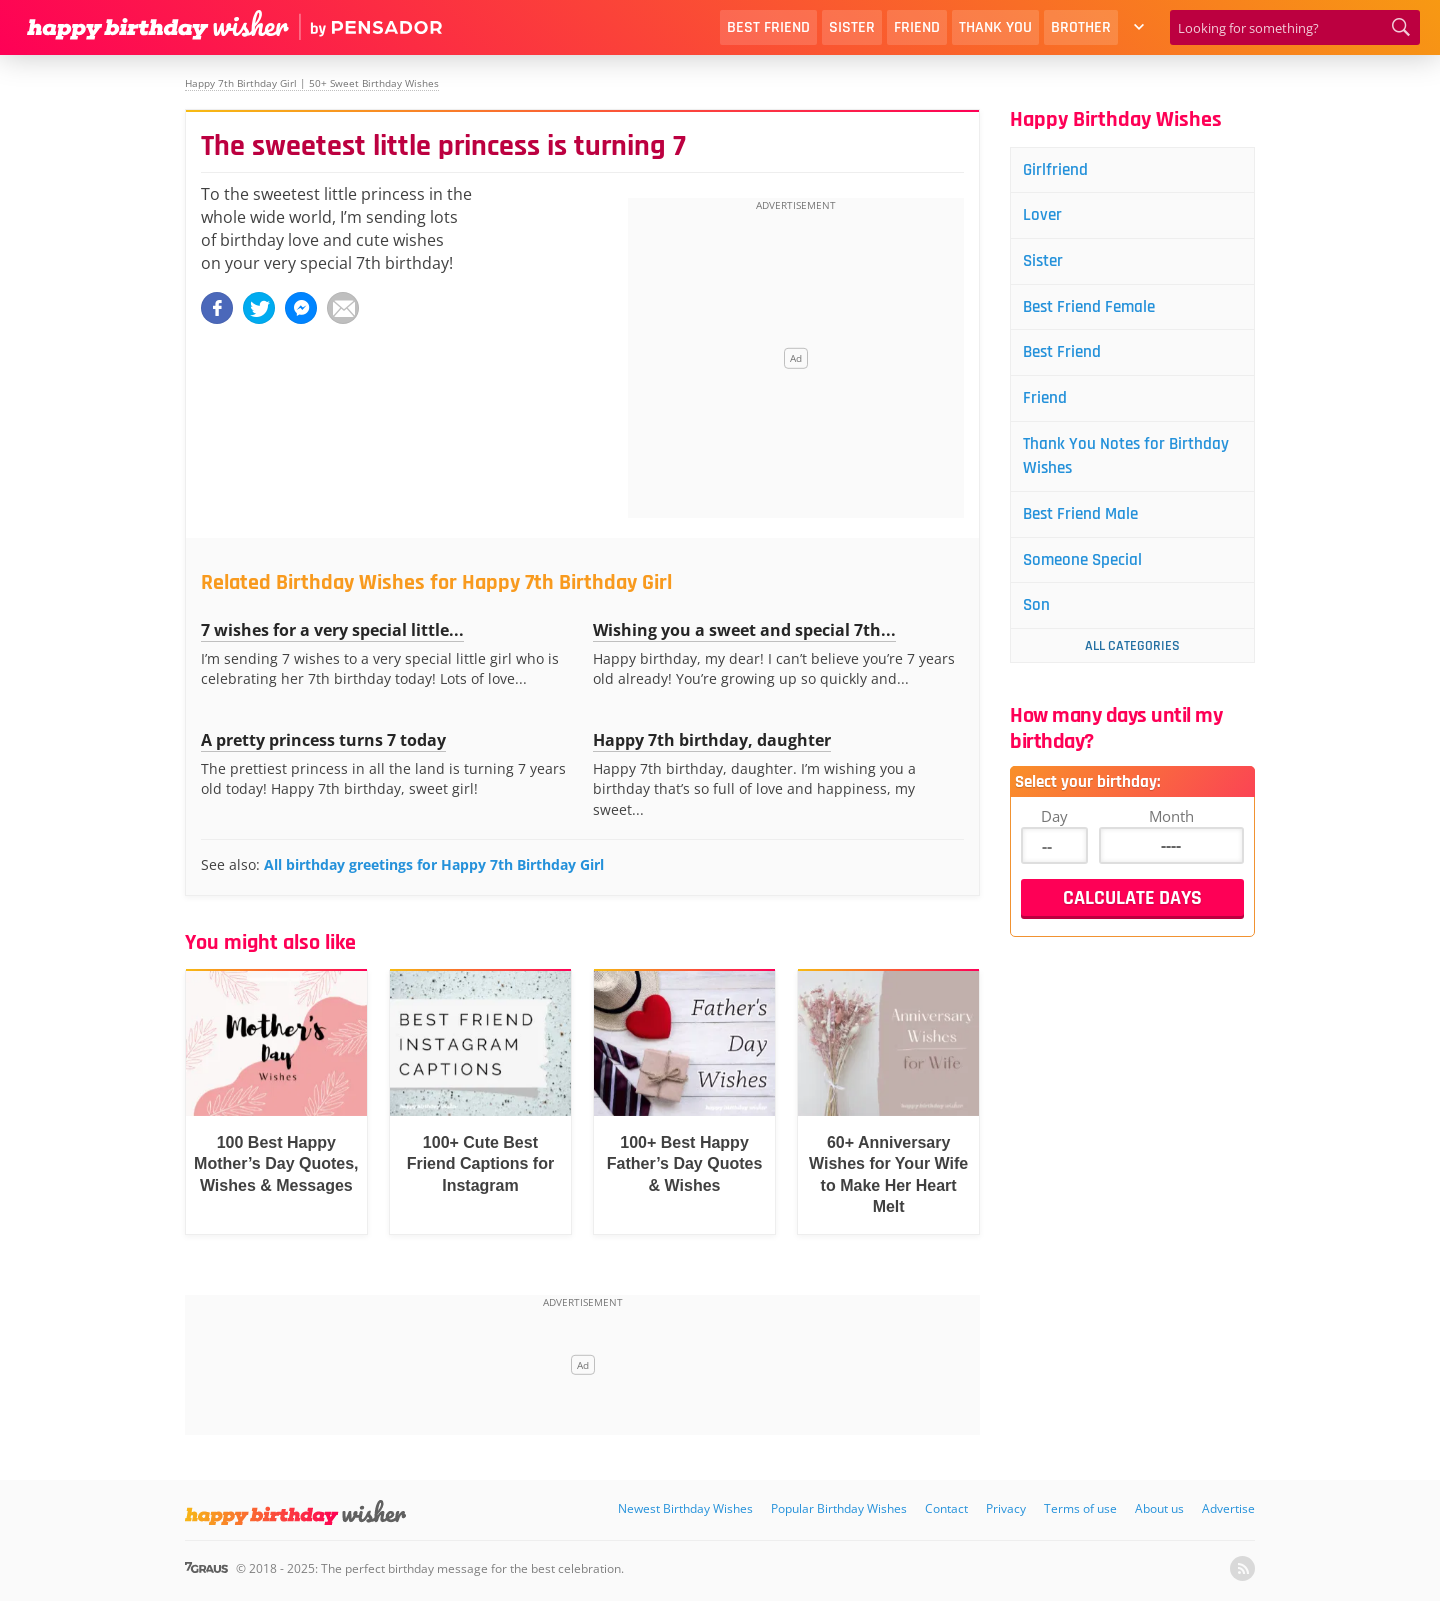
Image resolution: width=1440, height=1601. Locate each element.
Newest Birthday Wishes (685, 1508)
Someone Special (1088, 571)
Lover (1046, 217)
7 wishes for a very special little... (332, 630)
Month (1171, 829)
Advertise (1228, 1508)
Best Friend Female (1095, 311)
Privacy (1006, 1508)
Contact (946, 1508)
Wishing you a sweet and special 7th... (744, 630)
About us (1159, 1508)
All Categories (1132, 659)
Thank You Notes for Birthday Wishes (1131, 464)
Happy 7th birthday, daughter (712, 740)
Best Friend (768, 27)
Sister (852, 27)
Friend (917, 27)
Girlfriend (1059, 170)
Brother (1081, 27)
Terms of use (1080, 1508)
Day (1054, 829)
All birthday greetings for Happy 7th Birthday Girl (434, 864)
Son (1040, 618)
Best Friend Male (1086, 524)
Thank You (995, 27)
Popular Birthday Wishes (839, 1508)
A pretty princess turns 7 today (323, 740)
